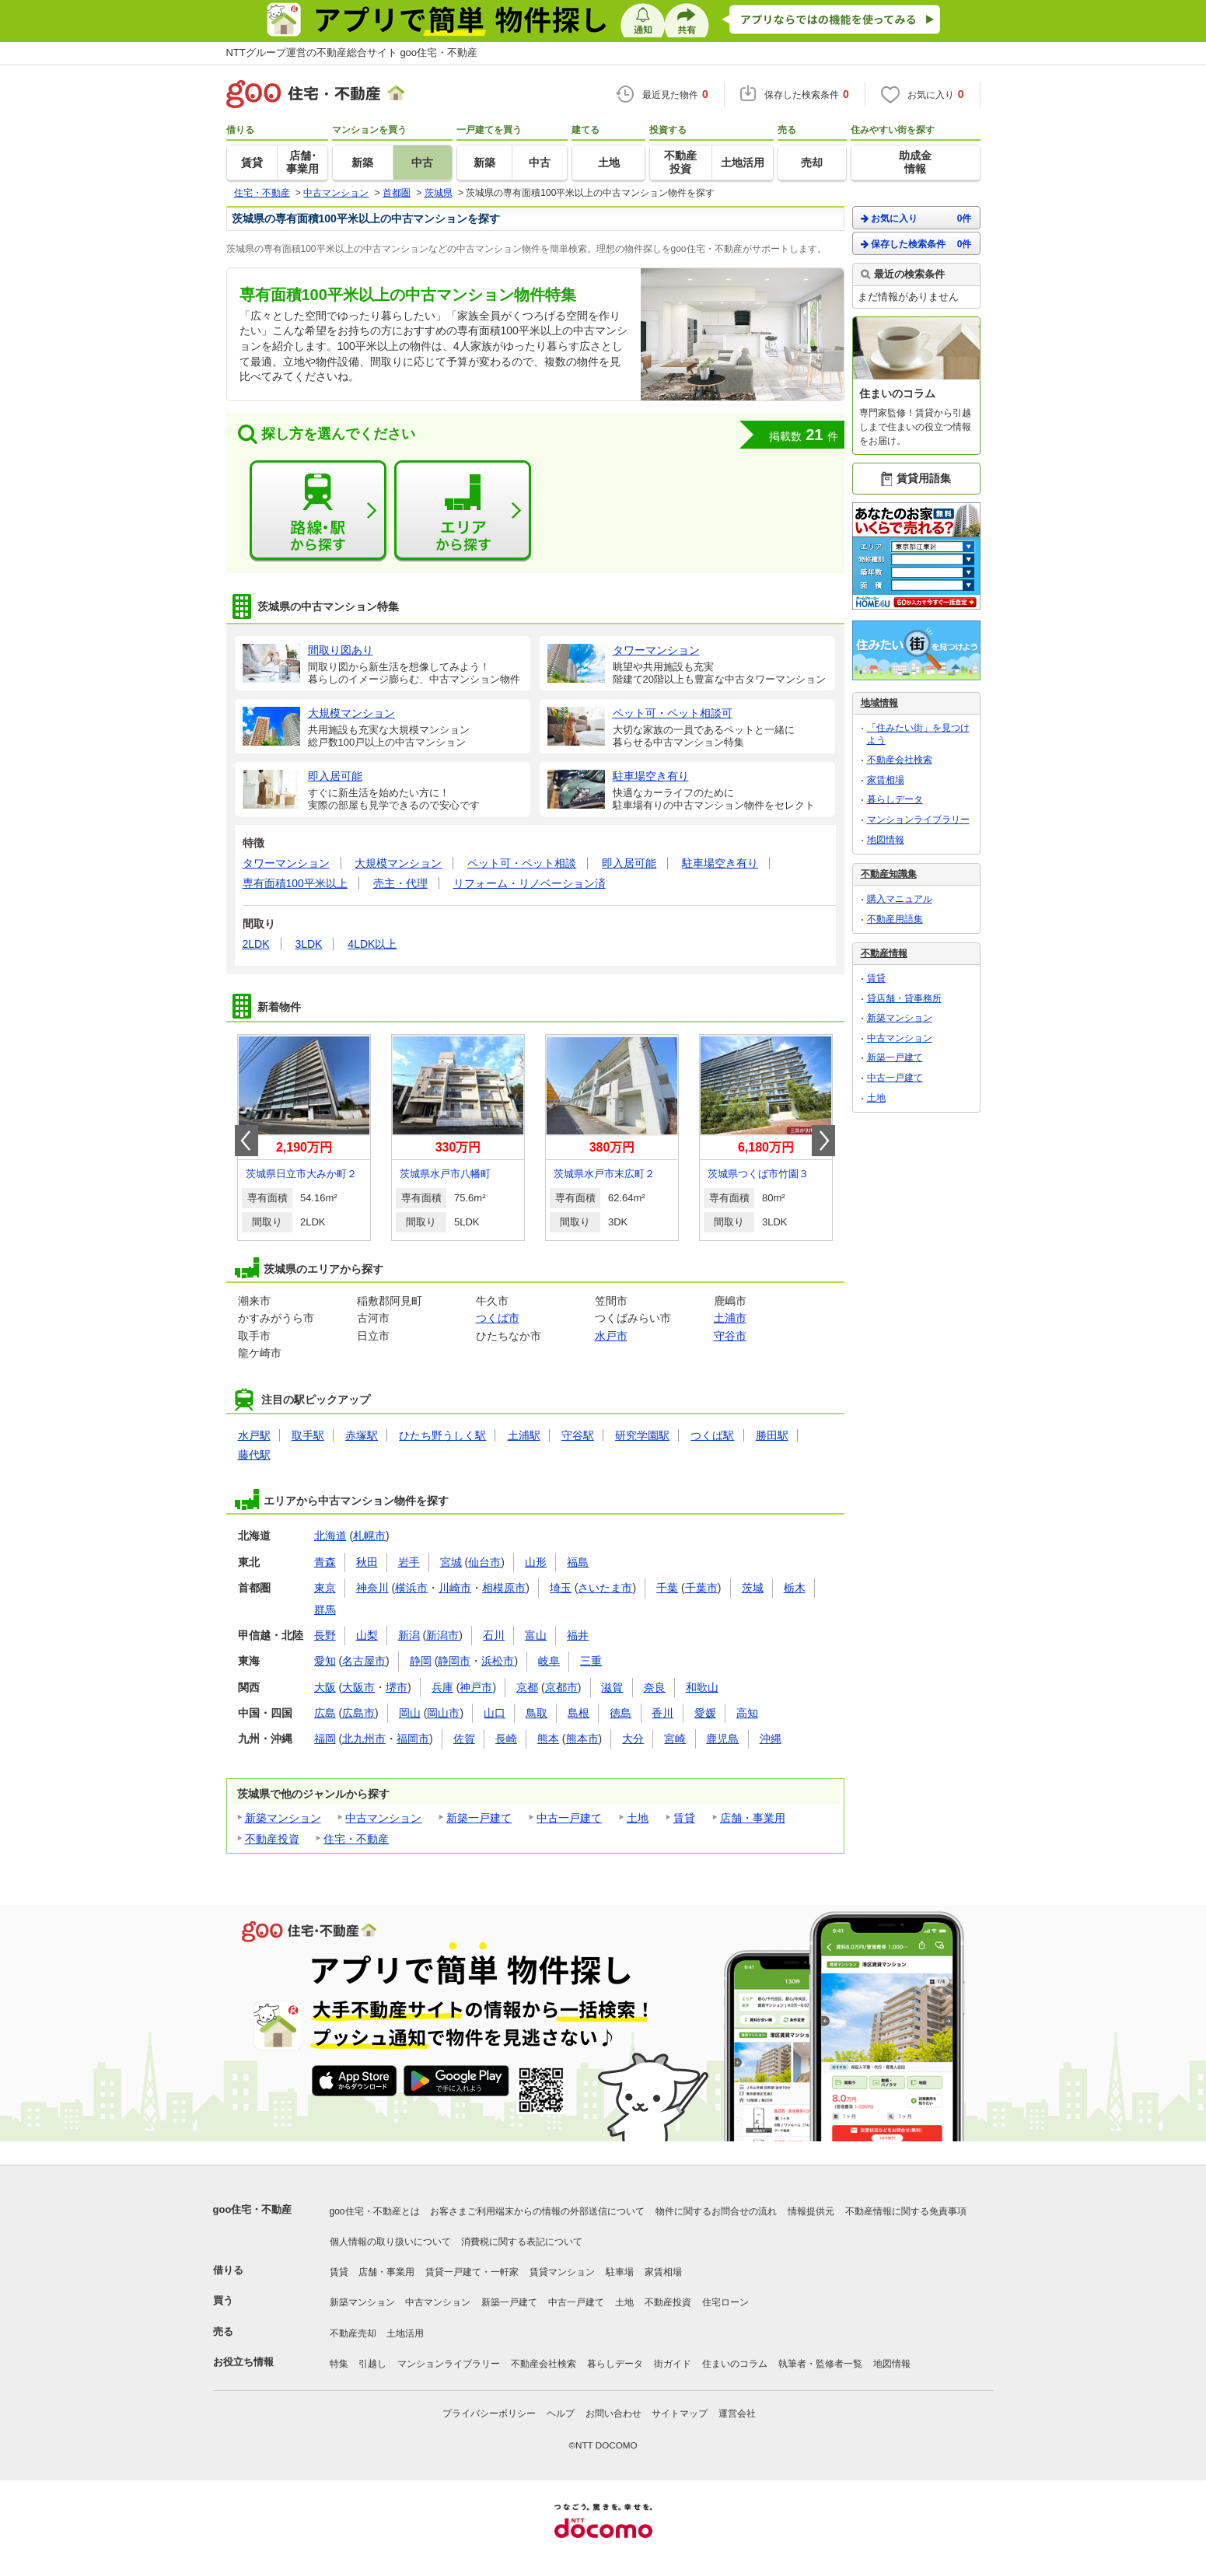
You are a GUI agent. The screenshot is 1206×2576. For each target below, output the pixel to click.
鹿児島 (722, 1738)
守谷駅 (577, 1435)
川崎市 (455, 1588)
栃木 (795, 1588)
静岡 (421, 1661)
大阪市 (358, 1687)
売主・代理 (400, 883)
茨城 (753, 1588)
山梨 (367, 1635)
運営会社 (737, 2413)
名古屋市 (364, 1661)
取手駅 (308, 1435)
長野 (325, 1635)
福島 (578, 1562)
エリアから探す (462, 510)
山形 (536, 1562)
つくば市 (497, 1318)
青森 (325, 1562)
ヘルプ (561, 2413)
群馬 (325, 1609)
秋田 (367, 1562)
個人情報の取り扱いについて (390, 2241)
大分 (633, 1738)
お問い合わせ (613, 2413)
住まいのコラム (734, 2363)
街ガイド (672, 2363)
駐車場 (620, 2272)
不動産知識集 (889, 874)
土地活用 (405, 2333)
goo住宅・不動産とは (375, 2211)
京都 (527, 1687)
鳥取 (536, 1713)
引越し (372, 2363)
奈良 (655, 1687)
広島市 (358, 1713)
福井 (578, 1635)
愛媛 (705, 1713)
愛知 (325, 1661)
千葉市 (701, 1588)
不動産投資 (272, 1839)
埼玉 (561, 1588)
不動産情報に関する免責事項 (906, 2211)
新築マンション (283, 1818)
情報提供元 (811, 2211)
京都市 (561, 1687)
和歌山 (702, 1687)
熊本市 (582, 1738)
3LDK (308, 944)
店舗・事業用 (752, 1818)
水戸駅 (254, 1435)
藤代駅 (254, 1455)
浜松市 (497, 1661)
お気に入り (916, 218)
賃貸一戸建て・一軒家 (472, 2272)
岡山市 (443, 1713)
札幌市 (369, 1535)
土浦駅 (524, 1435)
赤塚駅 (361, 1435)
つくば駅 (712, 1435)
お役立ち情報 (243, 2362)
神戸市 (476, 1687)
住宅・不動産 (356, 1839)
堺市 (396, 1687)
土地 (637, 1818)
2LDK (256, 944)
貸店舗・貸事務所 (904, 998)
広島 (325, 1713)
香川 (662, 1713)
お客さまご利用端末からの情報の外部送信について (537, 2211)
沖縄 (770, 1738)
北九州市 (364, 1738)
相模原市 (504, 1588)
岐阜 (549, 1661)
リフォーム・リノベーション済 (529, 883)
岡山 (410, 1713)
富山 (536, 1635)
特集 (339, 2363)
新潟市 (442, 1635)
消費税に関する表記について (521, 2241)
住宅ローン (725, 2302)
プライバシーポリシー (489, 2413)
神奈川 (372, 1588)
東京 (325, 1588)
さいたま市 (605, 1588)
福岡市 (413, 1738)
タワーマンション (286, 863)
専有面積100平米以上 (295, 883)
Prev (246, 1140)
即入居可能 (629, 863)
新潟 (409, 1635)
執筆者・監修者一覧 (820, 2363)
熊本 (548, 1738)
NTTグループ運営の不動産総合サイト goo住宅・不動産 (352, 52)
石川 (494, 1635)
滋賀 (612, 1687)
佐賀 (464, 1738)
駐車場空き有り (720, 863)
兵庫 (442, 1687)
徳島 (620, 1713)
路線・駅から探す (318, 510)
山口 (494, 1713)
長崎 (506, 1738)
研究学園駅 (642, 1435)
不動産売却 (353, 2333)
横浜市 (411, 1588)
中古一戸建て (569, 1818)
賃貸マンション (562, 2272)
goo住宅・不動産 (252, 2209)
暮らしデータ (895, 799)
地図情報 (885, 839)
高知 (747, 1713)
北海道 (330, 1535)
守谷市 (730, 1336)
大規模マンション (398, 863)
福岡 (325, 1738)
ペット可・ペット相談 (521, 863)
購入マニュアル (899, 898)
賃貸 (684, 1818)
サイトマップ (680, 2413)
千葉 (667, 1588)
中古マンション (383, 1818)
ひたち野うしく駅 (442, 1435)
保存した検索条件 (916, 243)
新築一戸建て (479, 1818)
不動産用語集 (895, 919)
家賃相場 (885, 779)
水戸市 (611, 1336)
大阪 (325, 1687)
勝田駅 (772, 1435)
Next (823, 1140)
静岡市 (454, 1661)
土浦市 (730, 1318)
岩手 (409, 1562)
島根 (578, 1713)
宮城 (451, 1562)
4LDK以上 (372, 944)
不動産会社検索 (899, 759)
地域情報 (879, 702)
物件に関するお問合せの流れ (716, 2211)
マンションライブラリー (918, 819)
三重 (591, 1661)
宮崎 (675, 1738)
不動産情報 (884, 953)
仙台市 (484, 1562)
